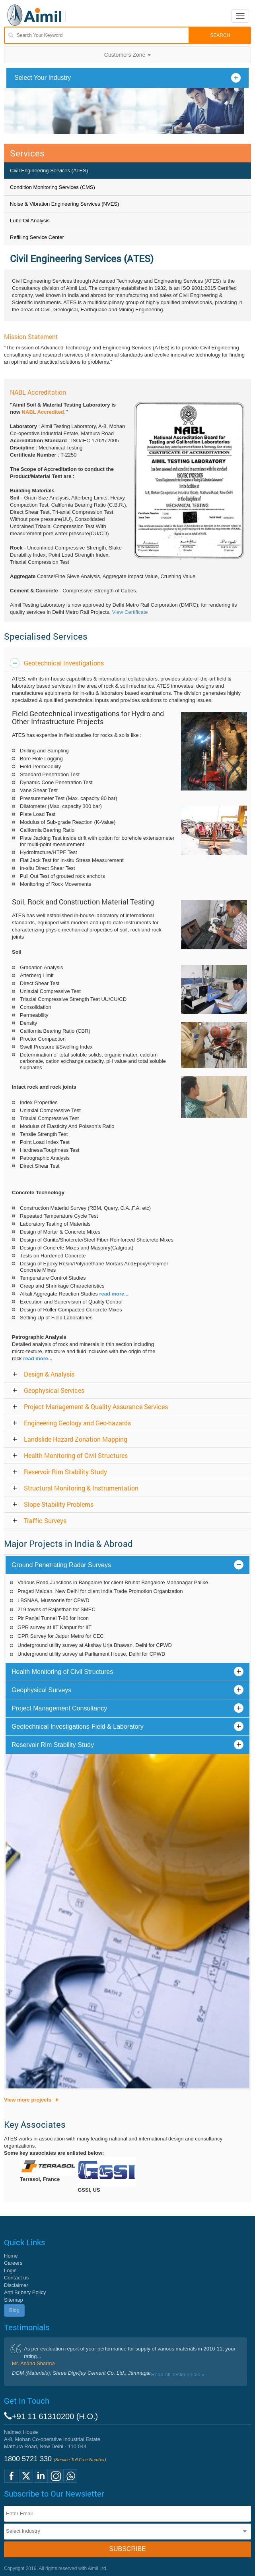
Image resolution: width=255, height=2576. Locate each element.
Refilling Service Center (37, 237)
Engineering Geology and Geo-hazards (77, 1423)
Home (11, 2256)
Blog (14, 2310)
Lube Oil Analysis (30, 221)
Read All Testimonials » (177, 2374)
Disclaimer (16, 2285)
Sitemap (13, 2300)
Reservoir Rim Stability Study (65, 1471)
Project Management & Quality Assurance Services (96, 1406)
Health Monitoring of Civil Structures (76, 1455)
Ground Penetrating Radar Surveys (61, 1565)
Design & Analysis (49, 1374)
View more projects (27, 2100)
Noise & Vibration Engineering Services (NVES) (64, 204)
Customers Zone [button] (127, 55)
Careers (13, 2263)
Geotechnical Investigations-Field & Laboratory (78, 1726)
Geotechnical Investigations (64, 663)
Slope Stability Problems (58, 1504)
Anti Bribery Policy (25, 2292)
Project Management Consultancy (59, 1708)
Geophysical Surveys (41, 1690)
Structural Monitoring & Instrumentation (81, 1488)
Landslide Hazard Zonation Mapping (75, 1439)
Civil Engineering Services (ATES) (49, 171)
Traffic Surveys (45, 1520)
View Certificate (130, 612)
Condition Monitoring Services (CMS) (52, 187)
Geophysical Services (54, 1390)
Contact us (16, 2278)
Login (10, 2270)
